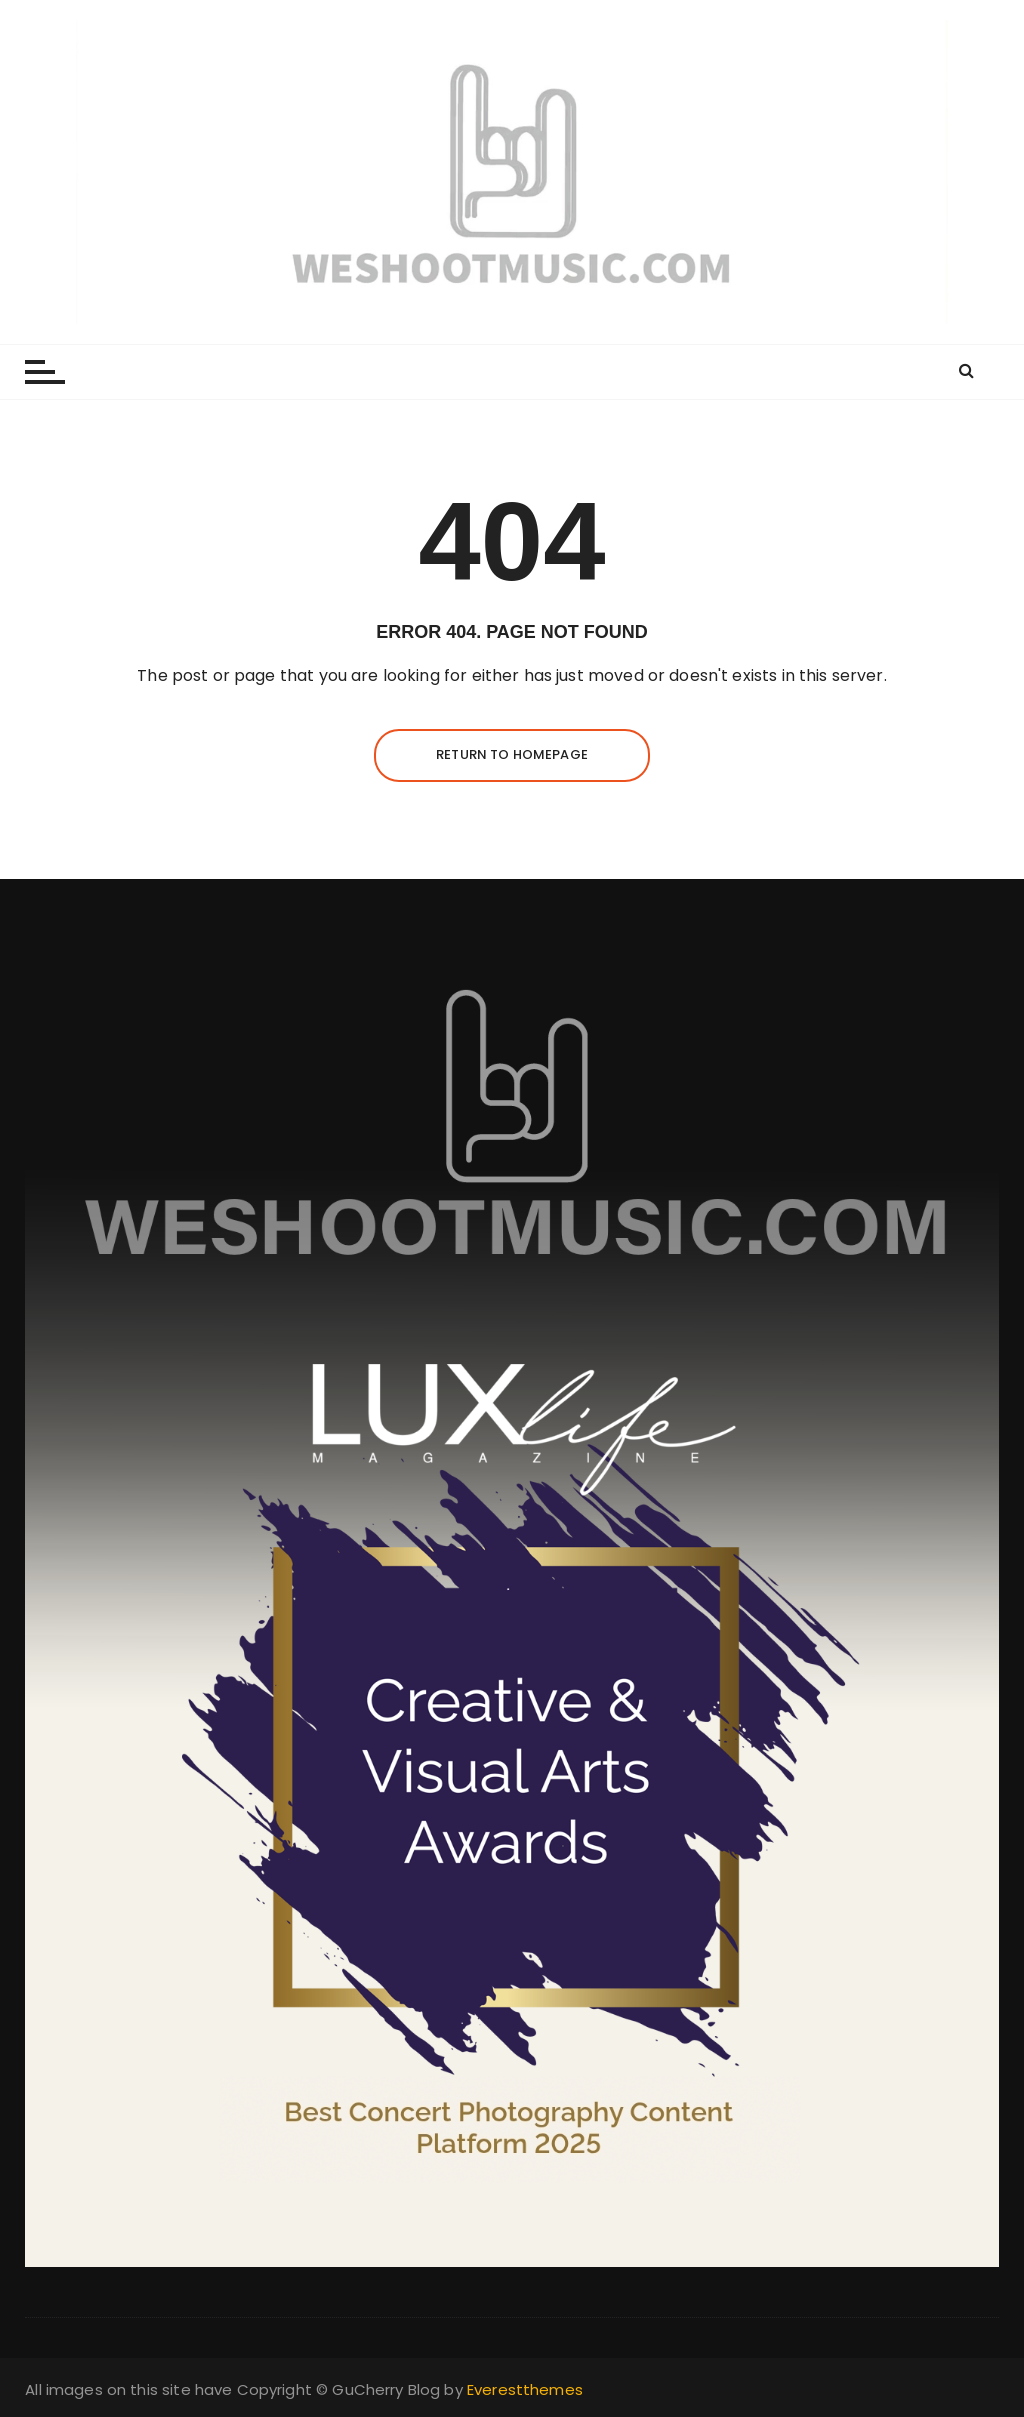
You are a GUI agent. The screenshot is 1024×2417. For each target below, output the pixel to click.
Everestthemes (525, 2389)
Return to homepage (512, 754)
